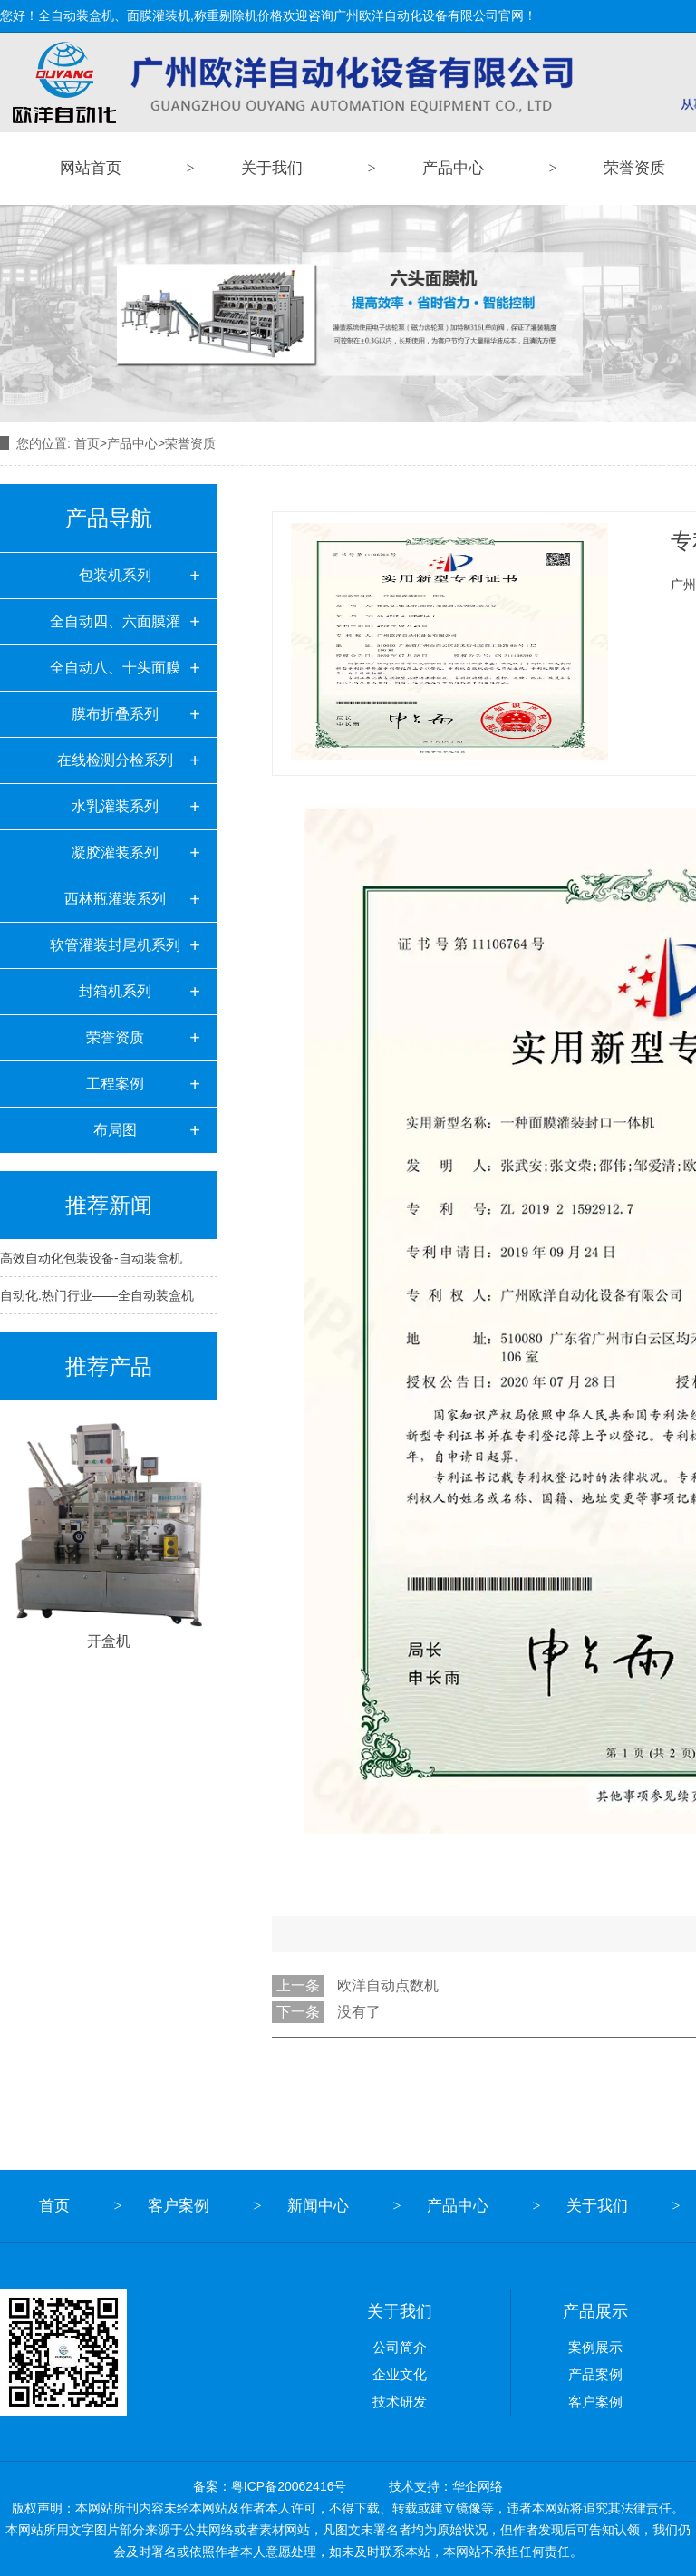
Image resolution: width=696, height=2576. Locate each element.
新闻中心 (318, 2205)
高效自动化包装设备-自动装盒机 (91, 1258)
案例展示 (595, 2347)
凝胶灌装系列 (115, 852)
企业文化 (399, 2374)
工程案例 (115, 1083)
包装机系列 (115, 575)
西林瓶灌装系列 (115, 898)
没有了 (359, 2011)
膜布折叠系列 (115, 713)
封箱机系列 (115, 991)
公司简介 (399, 2347)
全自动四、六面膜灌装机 (115, 629)
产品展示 (595, 2311)
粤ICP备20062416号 (289, 2486)
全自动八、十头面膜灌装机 (115, 675)
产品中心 (453, 168)
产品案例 (595, 2374)
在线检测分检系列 (115, 760)
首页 (87, 443)
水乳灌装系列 (115, 806)
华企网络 (477, 2486)
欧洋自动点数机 (388, 1985)
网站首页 (90, 168)
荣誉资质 (115, 1037)
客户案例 (178, 2205)
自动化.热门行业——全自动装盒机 (97, 1295)
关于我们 (272, 168)
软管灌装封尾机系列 (115, 945)
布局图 (115, 1130)
